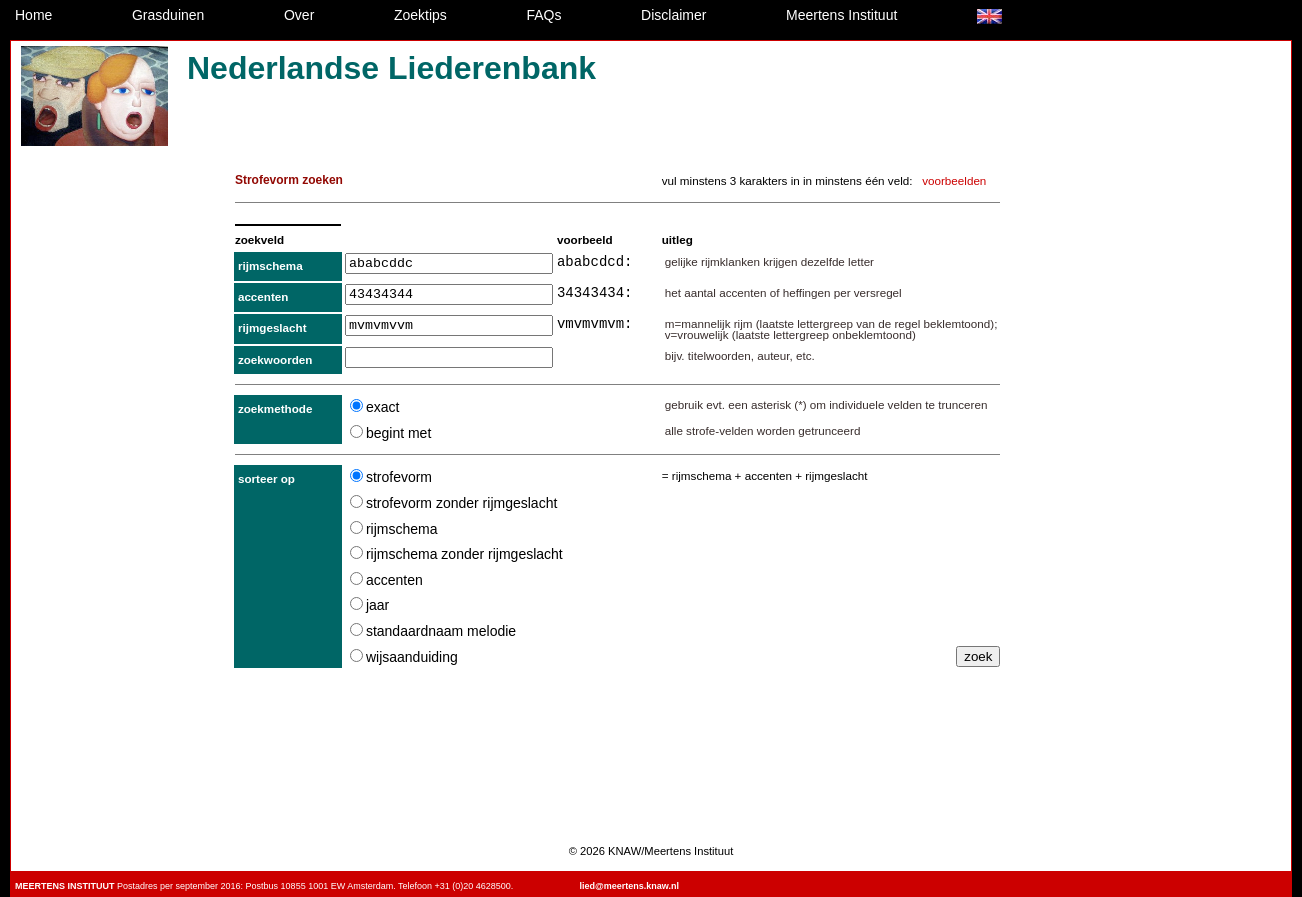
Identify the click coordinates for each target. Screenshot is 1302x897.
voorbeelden (954, 180)
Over (299, 15)
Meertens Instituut (841, 15)
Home (33, 15)
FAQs (543, 15)
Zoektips (420, 15)
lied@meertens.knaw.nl (628, 886)
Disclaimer (673, 15)
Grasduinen (168, 15)
